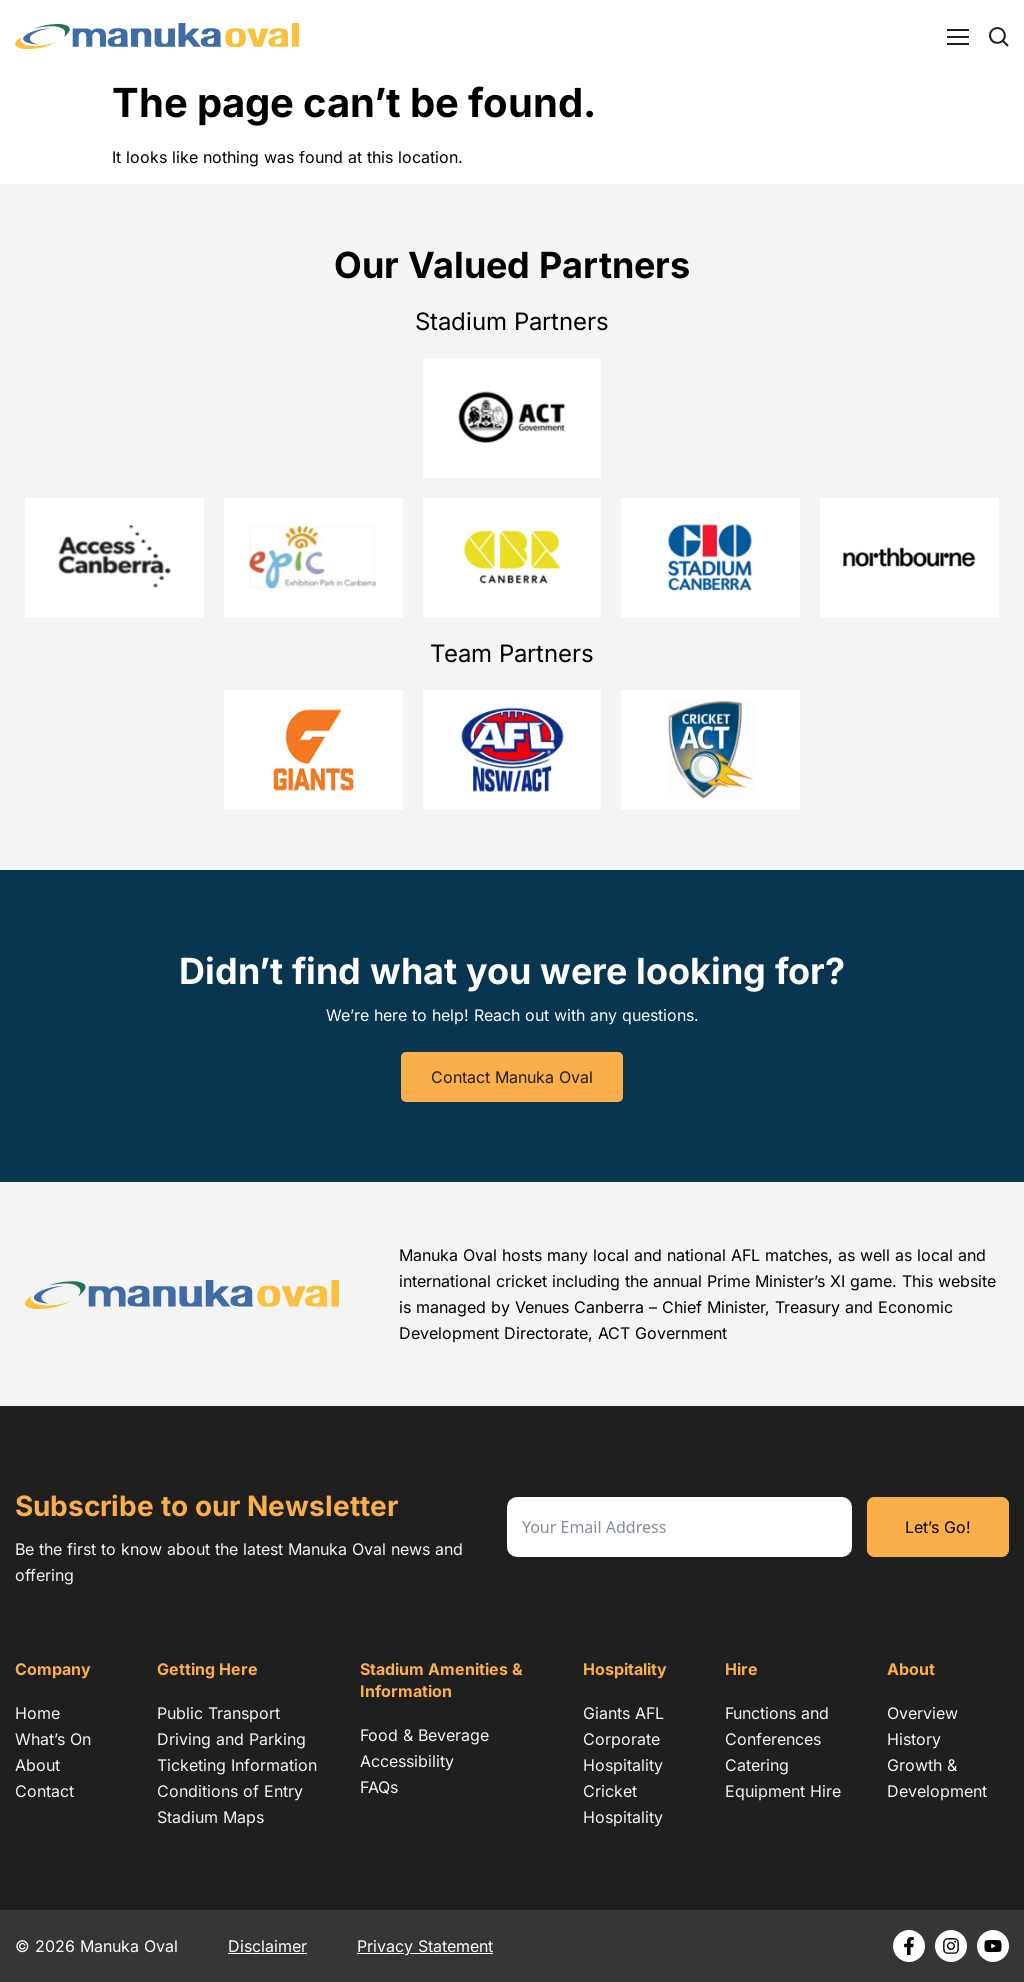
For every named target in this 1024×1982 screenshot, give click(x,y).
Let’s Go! (938, 1527)
